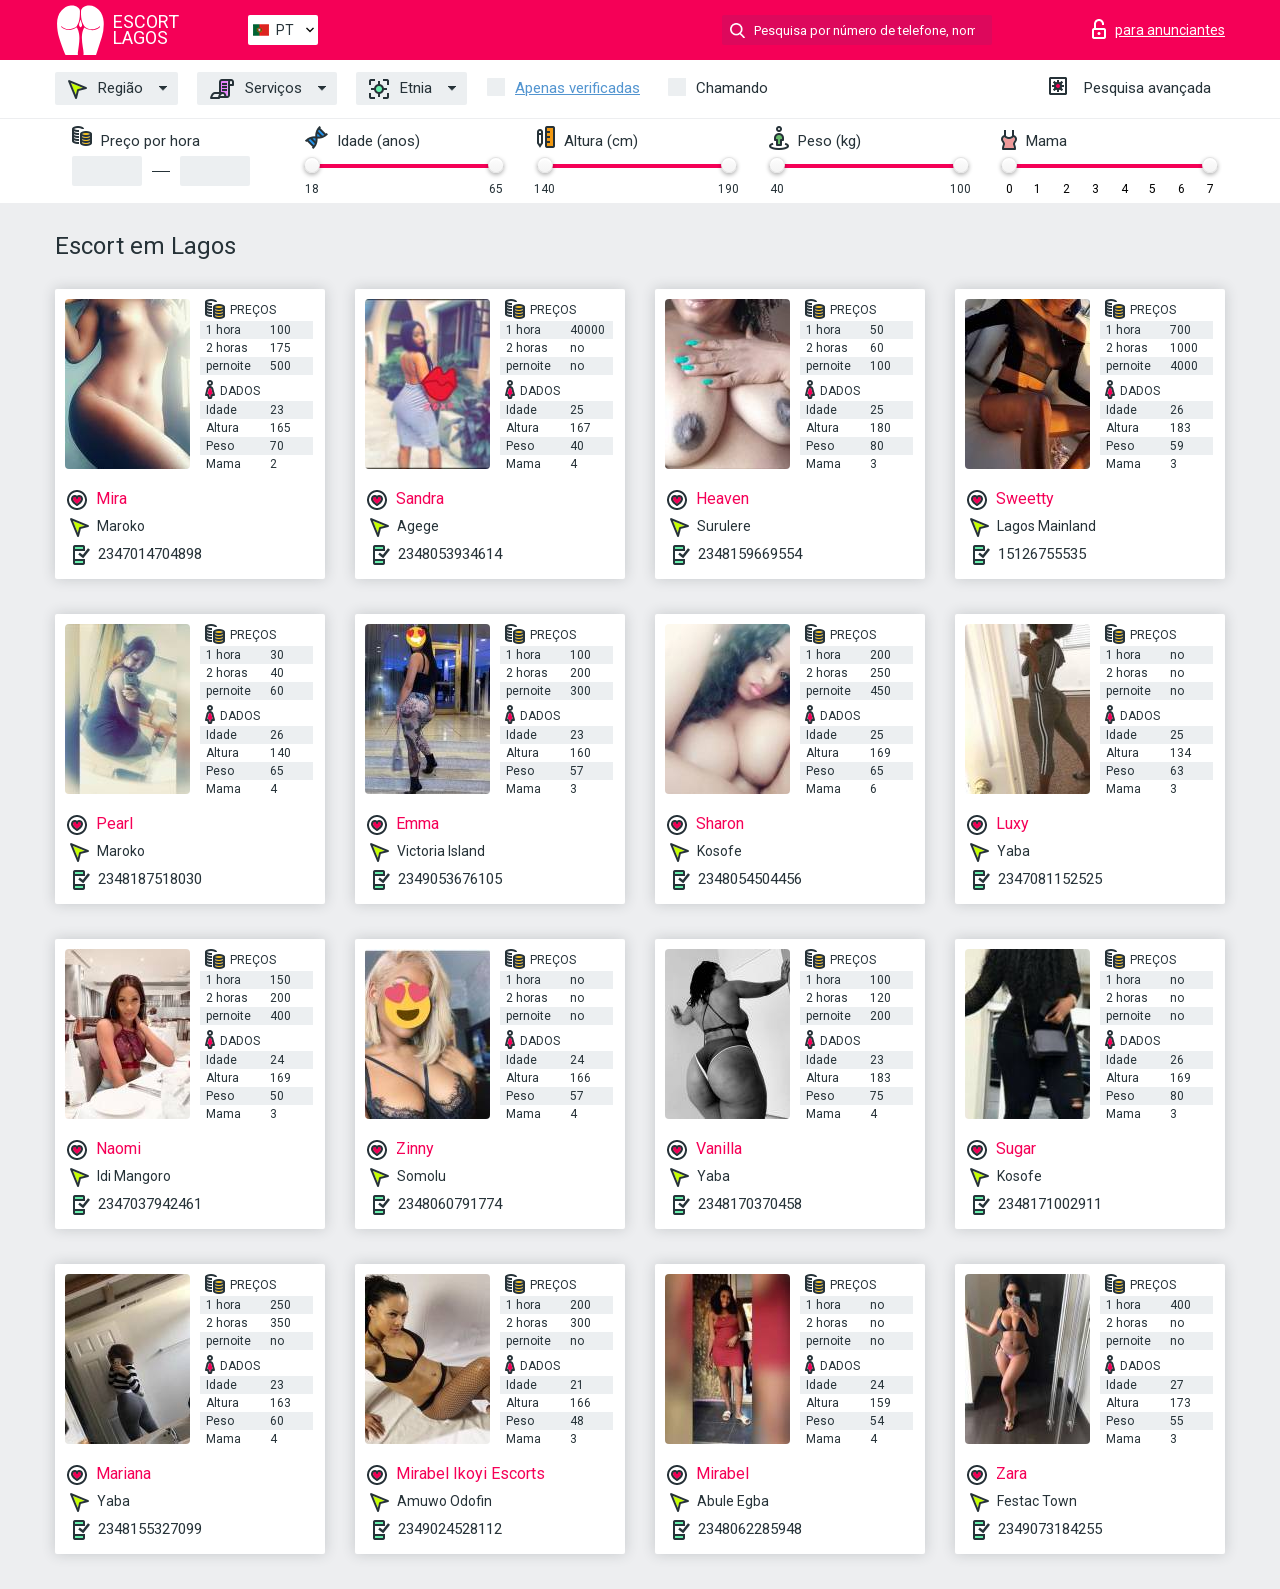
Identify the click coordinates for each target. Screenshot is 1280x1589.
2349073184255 (1050, 1529)
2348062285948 (750, 1529)
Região (105, 89)
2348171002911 (1050, 1204)
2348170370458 (750, 1204)
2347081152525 (1050, 879)
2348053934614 (450, 554)
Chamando (732, 88)
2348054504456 (750, 879)
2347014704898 (150, 554)
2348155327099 (150, 1529)
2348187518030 (150, 879)
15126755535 (1042, 554)
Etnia (400, 89)
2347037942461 (150, 1204)
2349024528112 (450, 1529)
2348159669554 (750, 554)
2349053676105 (450, 879)
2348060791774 (450, 1204)
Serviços (256, 89)
